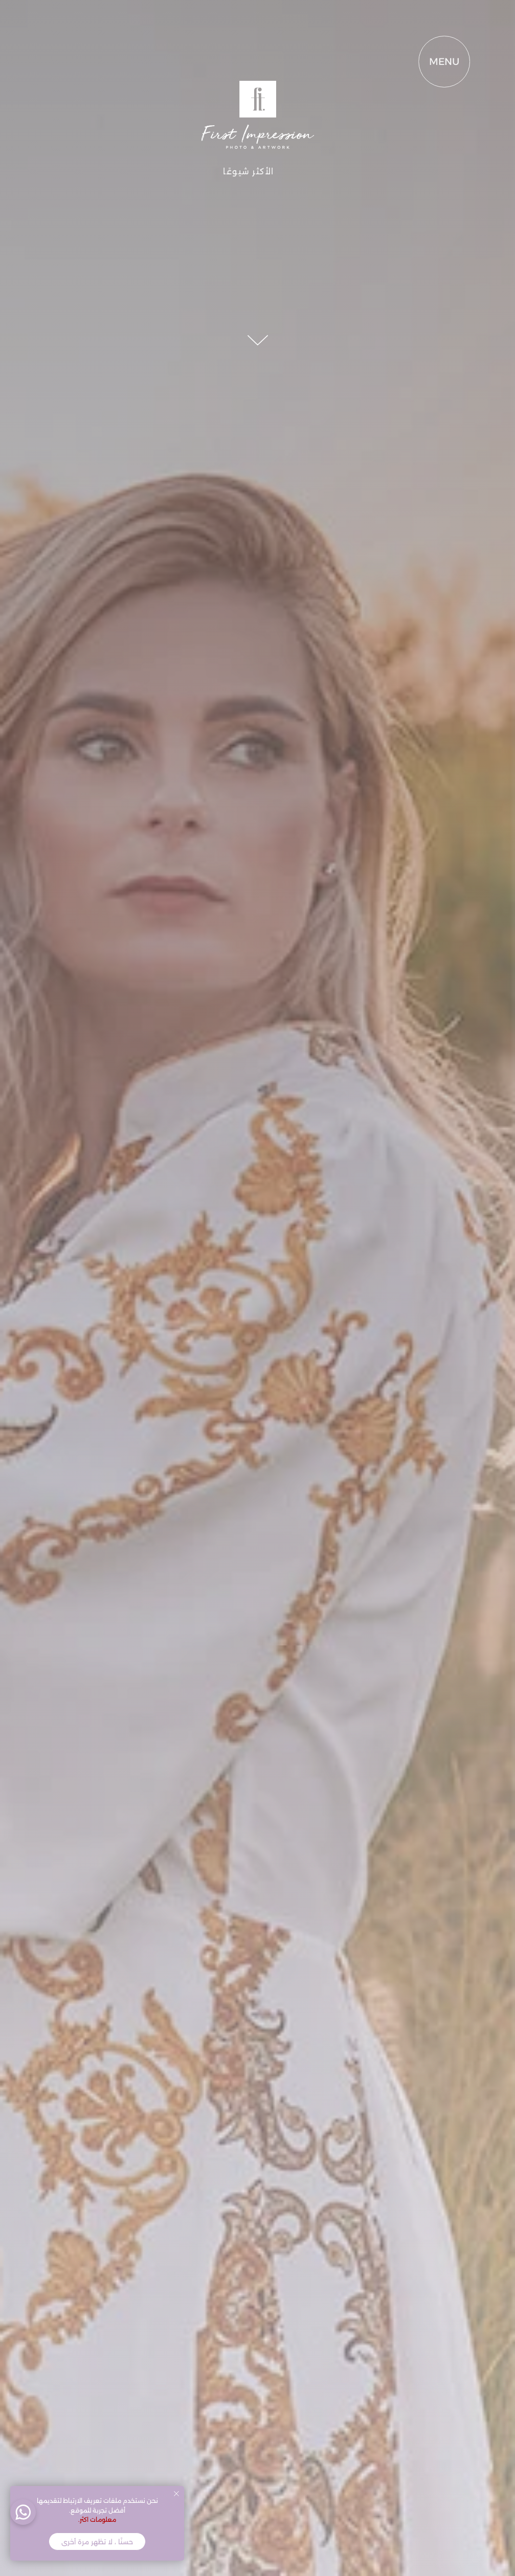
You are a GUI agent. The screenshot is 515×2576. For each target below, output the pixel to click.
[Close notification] (176, 2494)
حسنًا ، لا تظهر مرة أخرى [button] (97, 2542)
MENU (411, 61)
